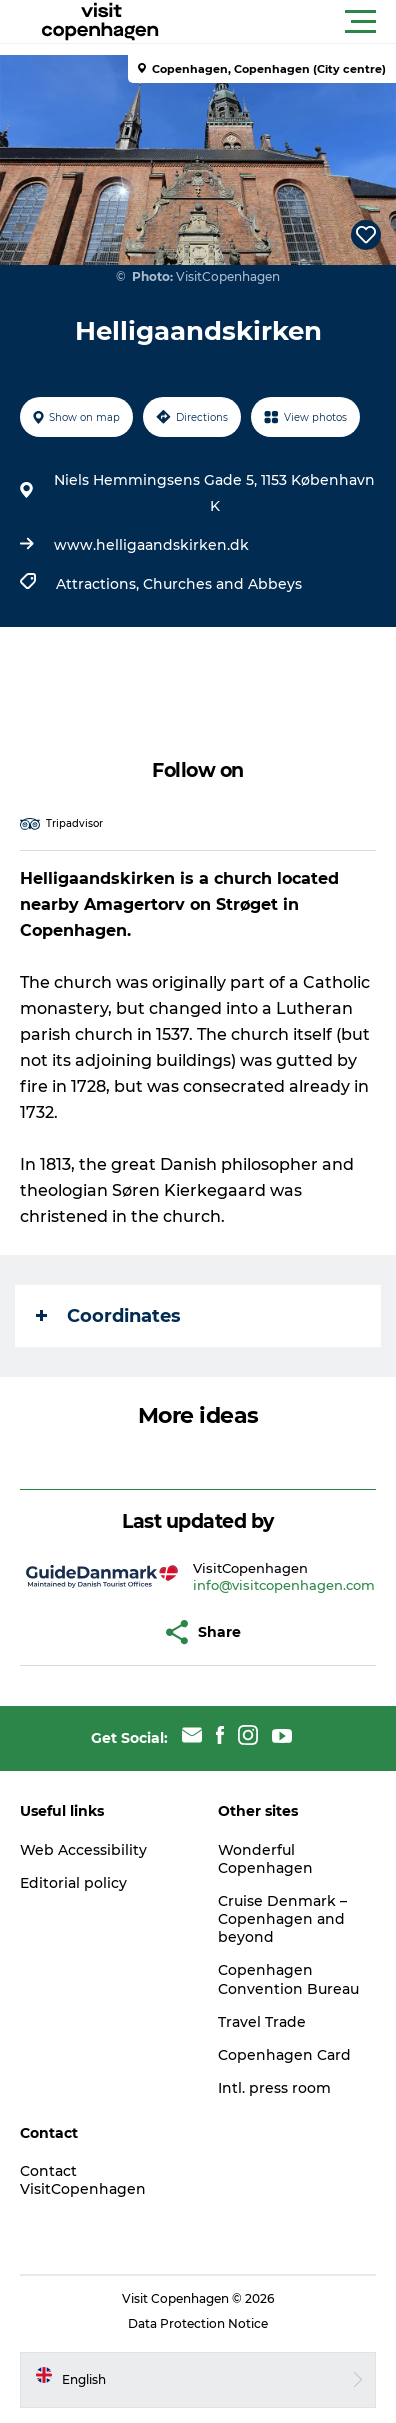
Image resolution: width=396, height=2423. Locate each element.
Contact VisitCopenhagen (83, 2180)
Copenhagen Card (284, 2055)
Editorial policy (73, 1883)
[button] (288, 22)
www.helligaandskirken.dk (151, 545)
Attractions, (99, 584)
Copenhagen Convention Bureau (288, 1979)
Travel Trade (262, 2022)
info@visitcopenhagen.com (284, 1585)
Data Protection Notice (198, 2323)
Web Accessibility (83, 1850)
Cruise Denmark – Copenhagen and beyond (282, 1919)
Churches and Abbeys (222, 584)
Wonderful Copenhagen (265, 1859)
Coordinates (108, 1316)
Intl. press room (274, 2088)
